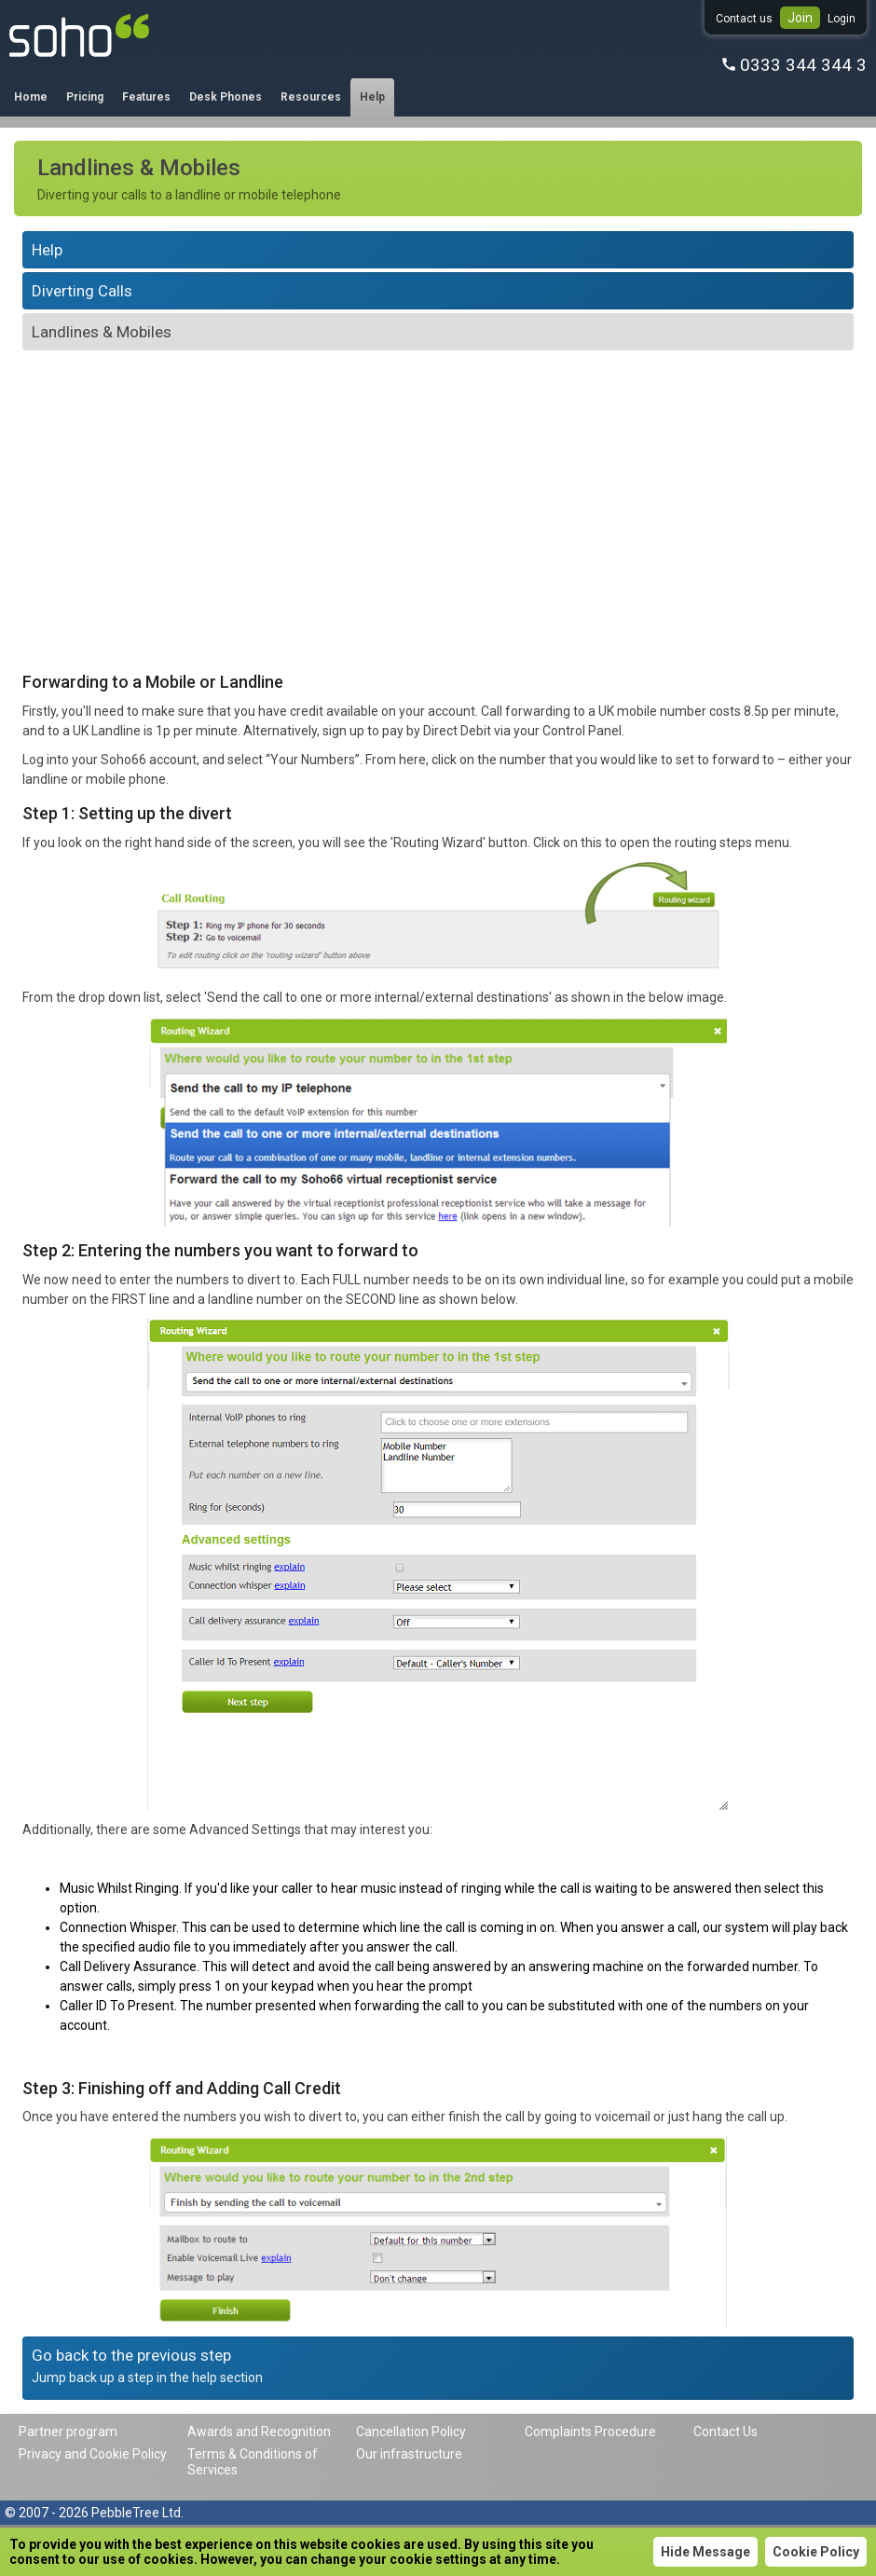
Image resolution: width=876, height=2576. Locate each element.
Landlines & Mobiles (101, 331)
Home (31, 96)
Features (146, 96)
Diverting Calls (82, 290)
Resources (311, 96)
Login (841, 18)
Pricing (84, 96)
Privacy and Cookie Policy (93, 2453)
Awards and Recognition (259, 2431)
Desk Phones (225, 96)
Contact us (744, 18)
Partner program (68, 2431)
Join (800, 17)
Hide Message (705, 2551)
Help (372, 96)
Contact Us (725, 2431)
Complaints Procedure (590, 2431)
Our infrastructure (409, 2453)
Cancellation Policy (411, 2431)
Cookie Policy (816, 2551)
